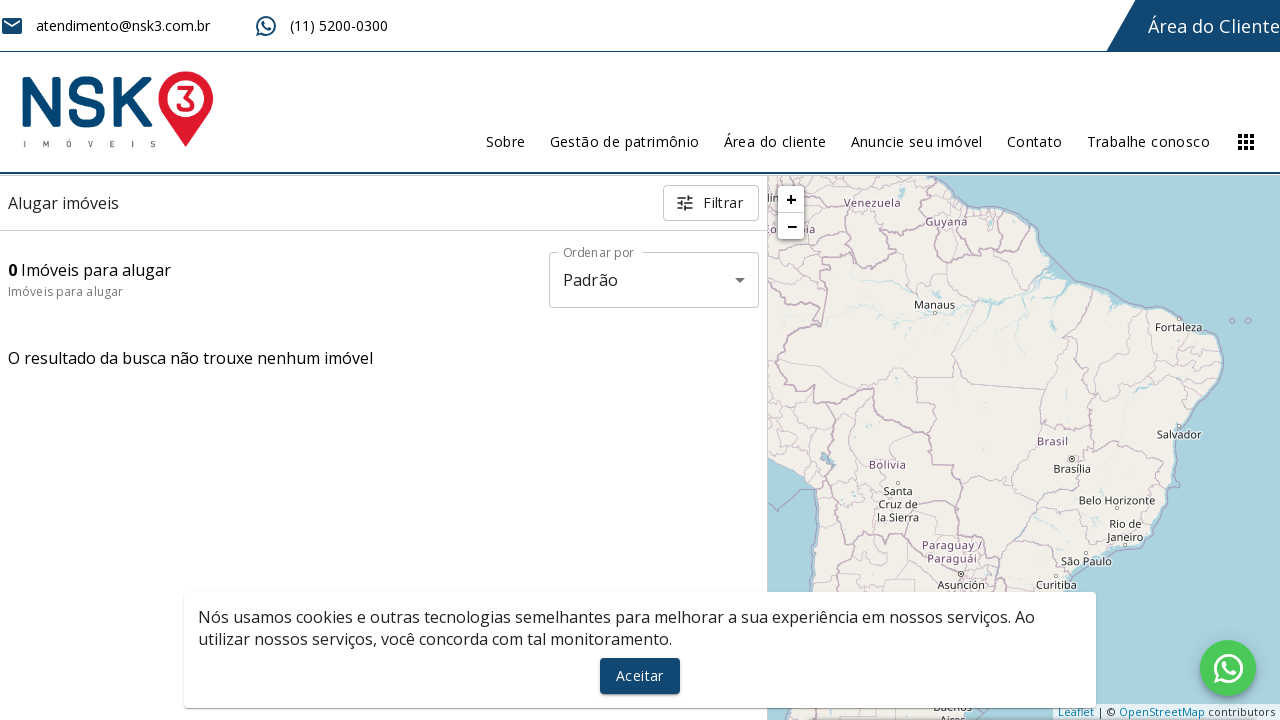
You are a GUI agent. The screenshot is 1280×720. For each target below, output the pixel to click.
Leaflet (1076, 711)
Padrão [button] (590, 280)
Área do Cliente (1214, 26)
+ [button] (791, 199)
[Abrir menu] (1246, 142)
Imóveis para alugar (65, 291)
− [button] (792, 226)
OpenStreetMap (1162, 711)
